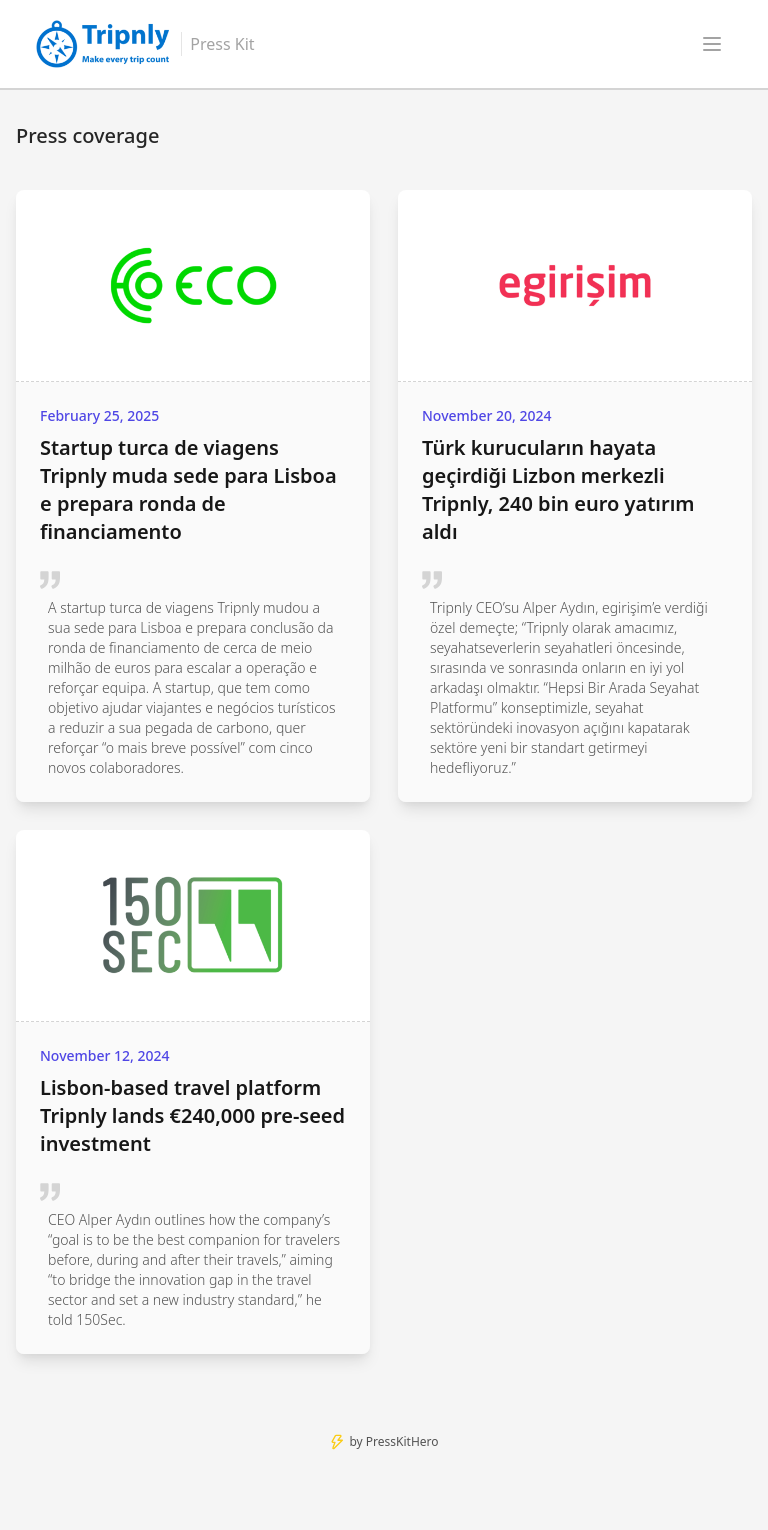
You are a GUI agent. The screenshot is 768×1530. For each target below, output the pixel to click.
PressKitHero (402, 1441)
